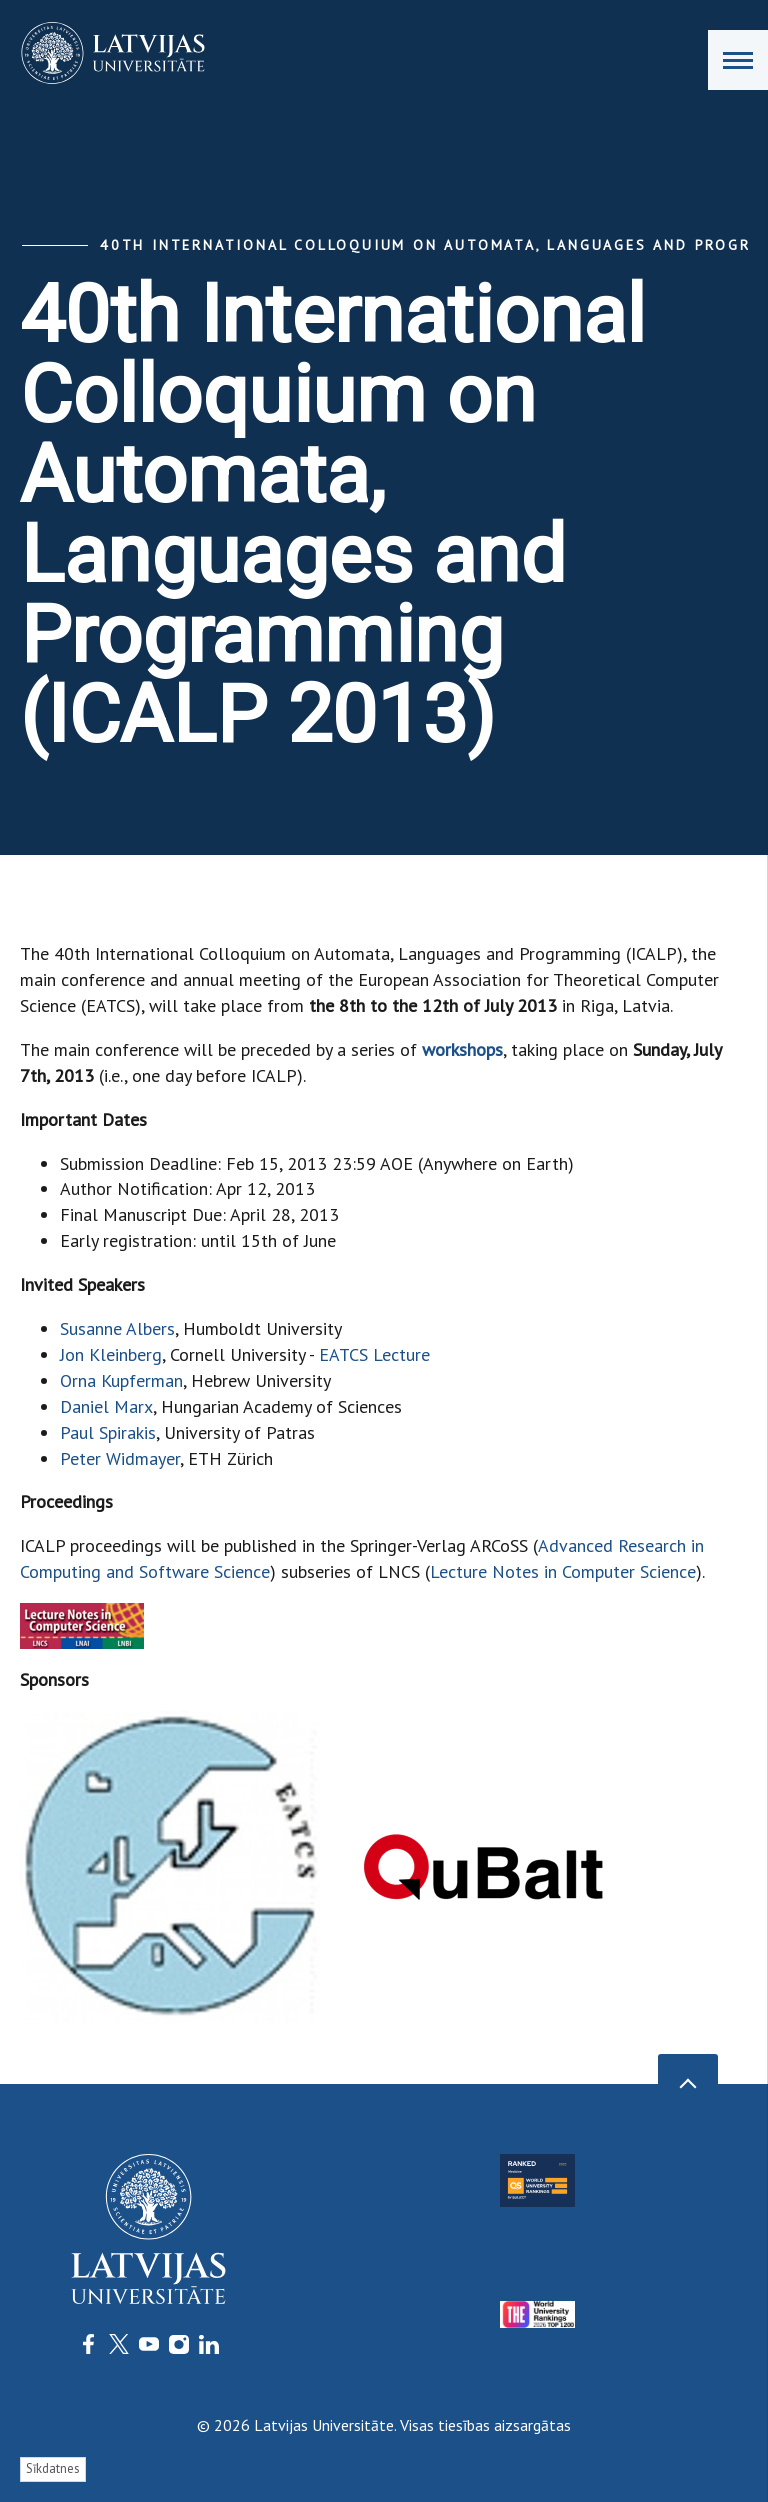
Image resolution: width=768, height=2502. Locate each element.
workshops (462, 1049)
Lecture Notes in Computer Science (563, 1571)
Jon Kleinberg (111, 1354)
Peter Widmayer (120, 1458)
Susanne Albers (117, 1328)
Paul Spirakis (108, 1432)
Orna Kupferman (121, 1380)
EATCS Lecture (374, 1354)
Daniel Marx (106, 1406)
